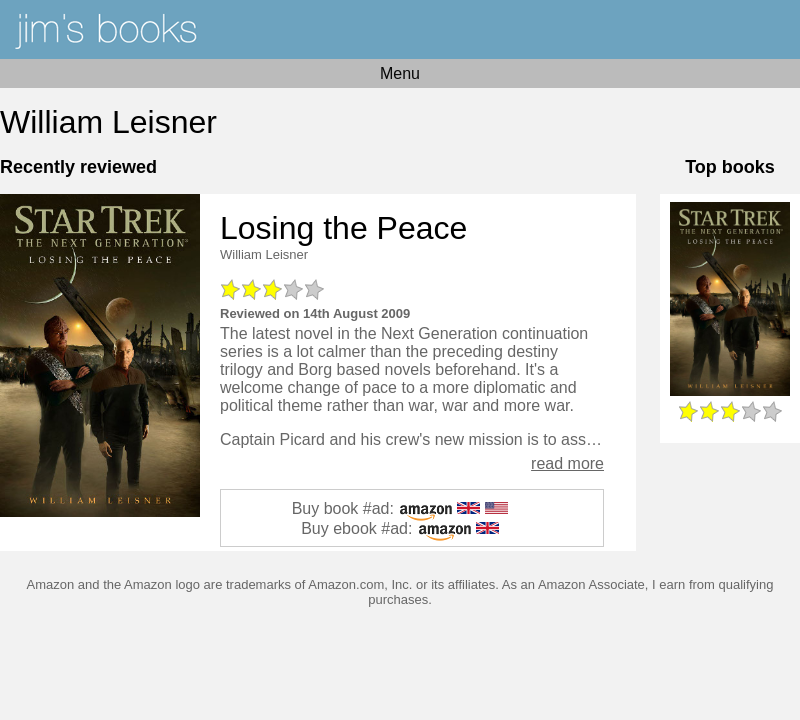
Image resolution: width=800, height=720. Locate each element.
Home (400, 29)
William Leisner (264, 254)
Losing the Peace (343, 228)
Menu (400, 73)
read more (567, 463)
